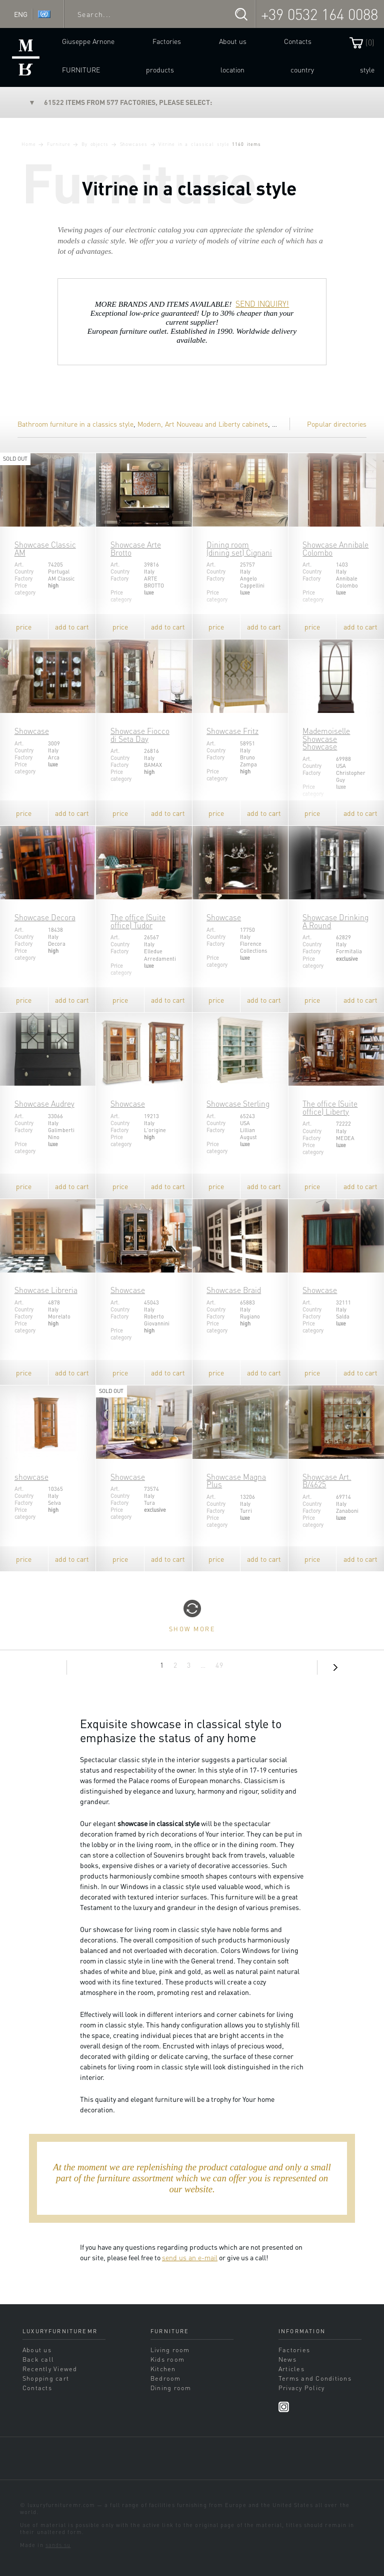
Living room (170, 2350)
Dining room (171, 2388)
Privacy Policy (301, 2388)
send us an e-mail (190, 2257)
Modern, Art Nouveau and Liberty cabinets (203, 423)
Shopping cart (45, 2378)
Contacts (298, 40)
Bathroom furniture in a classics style (76, 423)
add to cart (72, 626)
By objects (95, 144)
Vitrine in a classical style (193, 144)
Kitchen (163, 2369)
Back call (38, 2359)
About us (232, 40)
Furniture (81, 69)
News (287, 2359)
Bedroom (165, 2378)
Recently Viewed (50, 2369)
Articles (291, 2369)
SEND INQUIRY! (262, 304)
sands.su (58, 2545)
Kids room (167, 2359)
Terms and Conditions (315, 2378)
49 (220, 1664)
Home (29, 144)
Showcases (134, 144)
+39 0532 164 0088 (319, 13)
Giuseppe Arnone (88, 40)
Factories (166, 40)
